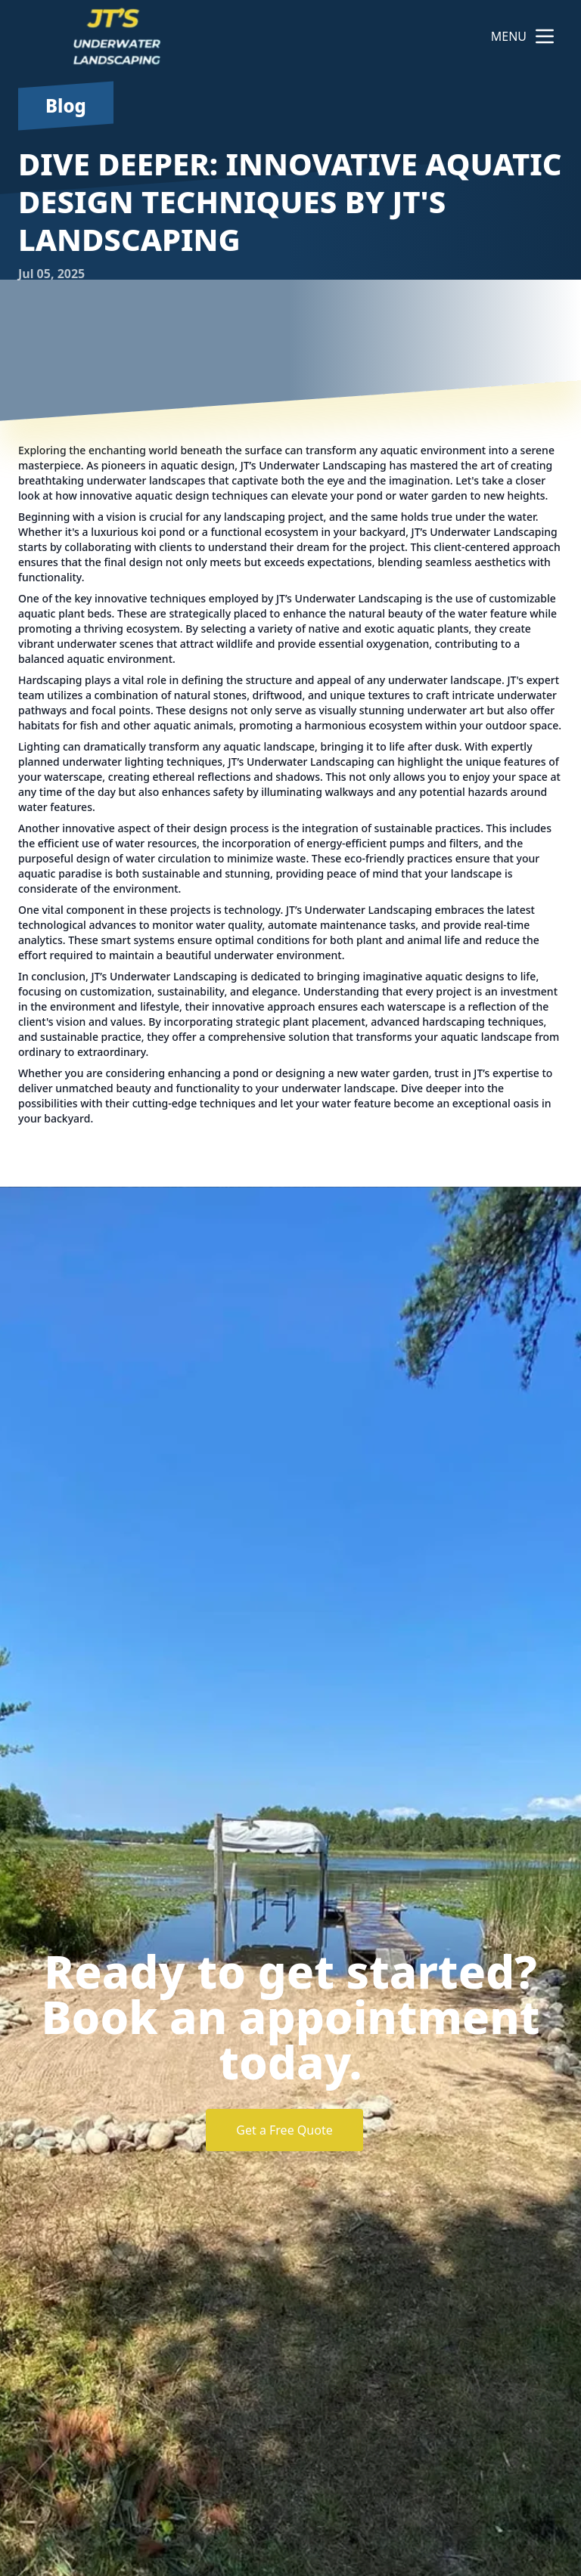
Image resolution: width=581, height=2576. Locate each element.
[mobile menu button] (545, 36)
